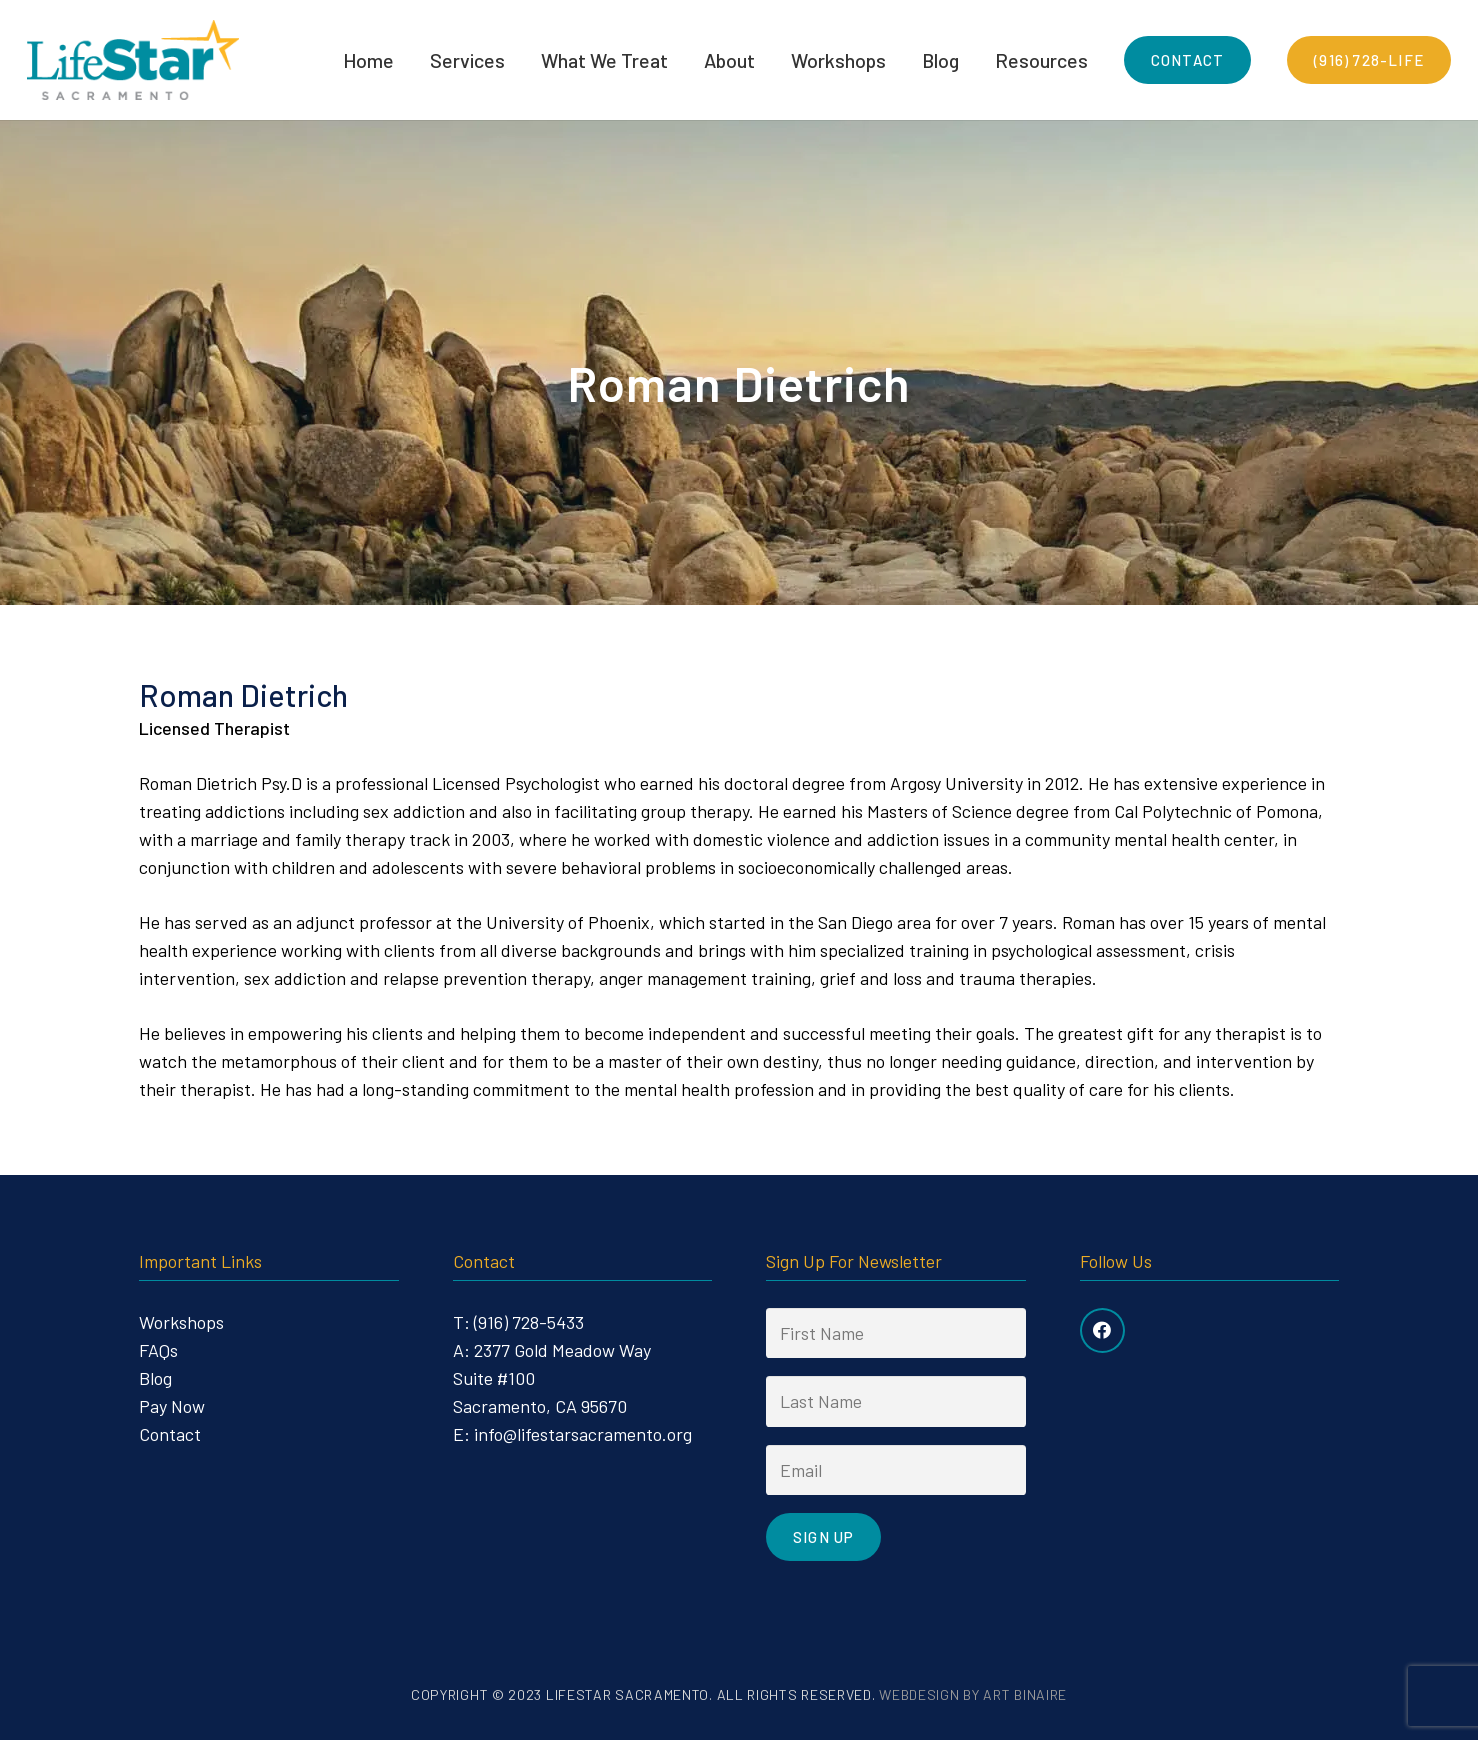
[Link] (133, 60)
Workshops (181, 1322)
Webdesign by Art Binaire (973, 1694)
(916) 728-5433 (529, 1322)
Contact (170, 1434)
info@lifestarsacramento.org (583, 1434)
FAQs (158, 1350)
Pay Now (172, 1406)
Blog (155, 1378)
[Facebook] (1102, 1330)
